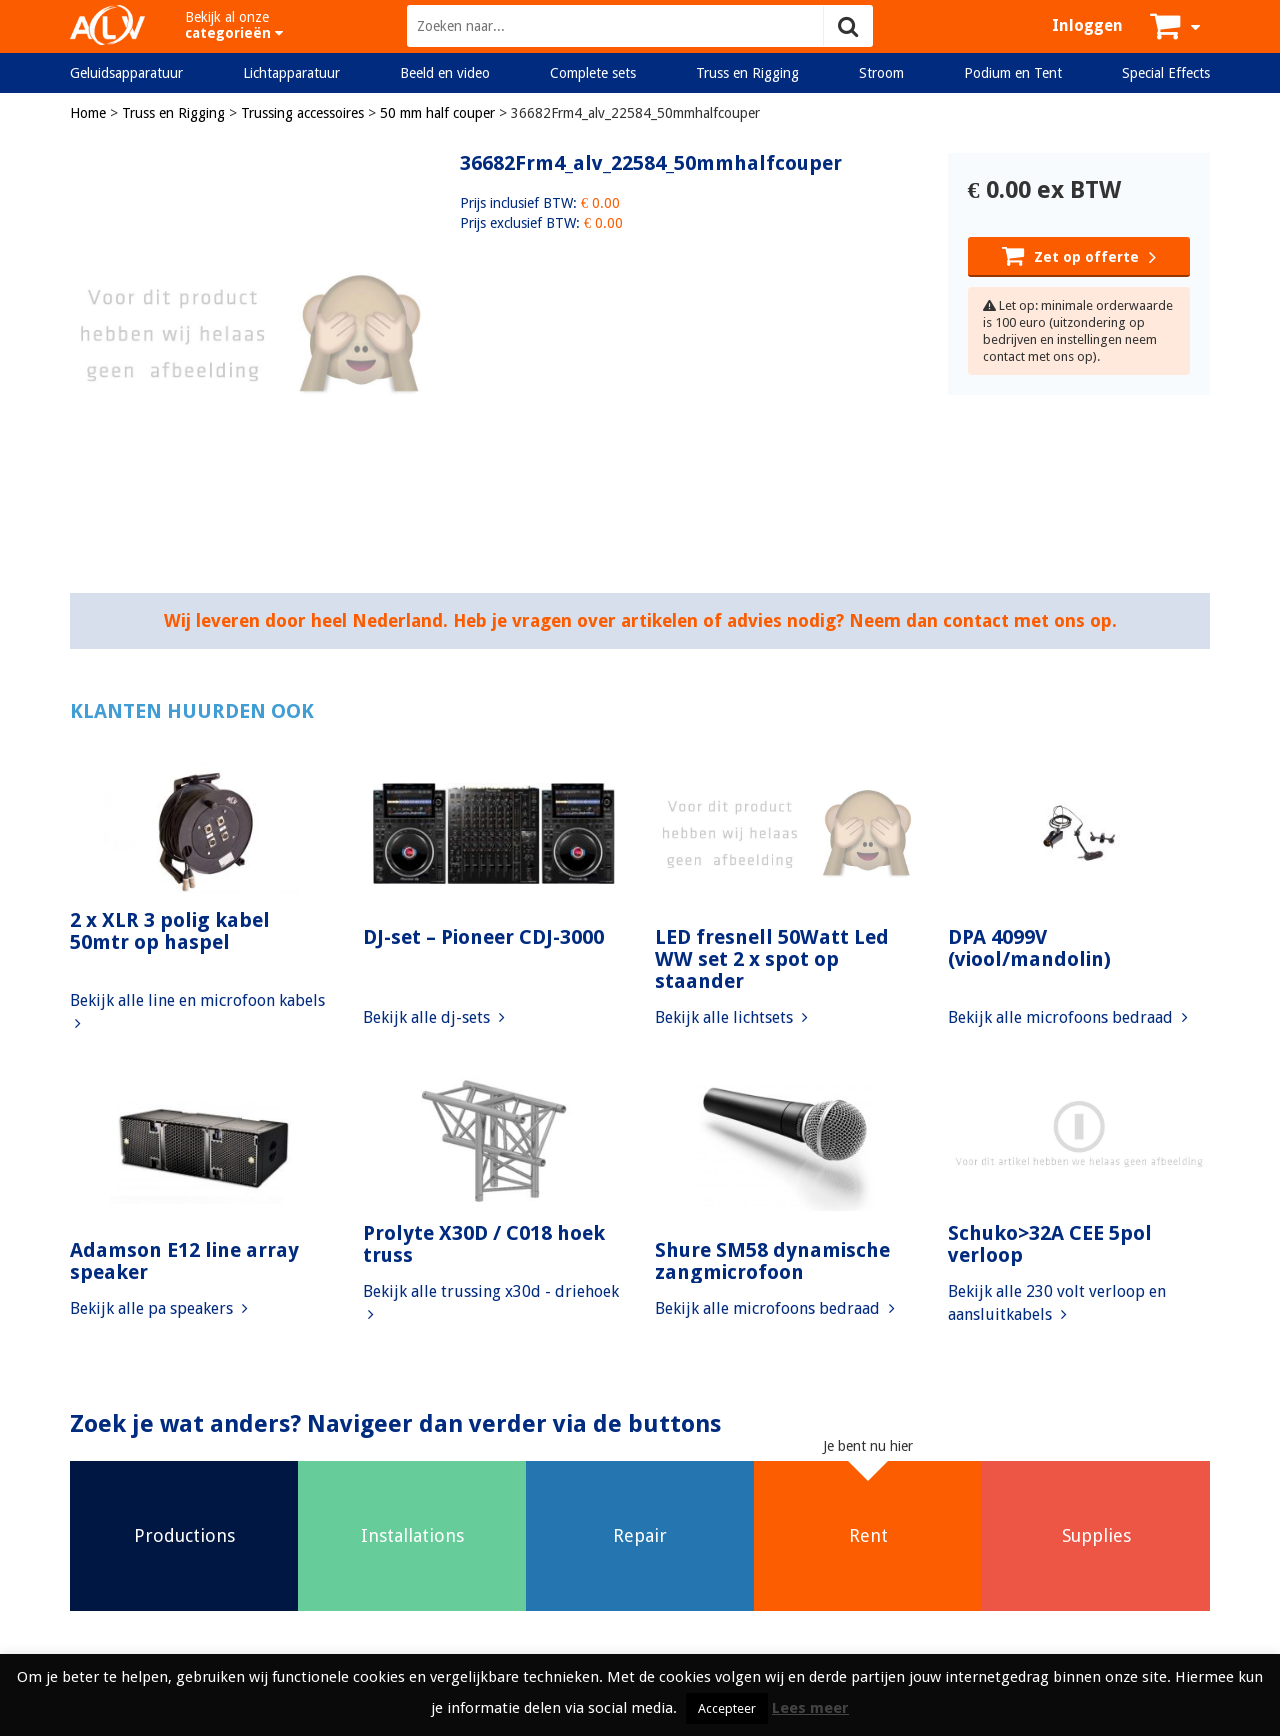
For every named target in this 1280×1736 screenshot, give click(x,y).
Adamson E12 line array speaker (184, 1261)
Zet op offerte (1079, 255)
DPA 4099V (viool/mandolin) (1029, 948)
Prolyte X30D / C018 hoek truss (484, 1244)
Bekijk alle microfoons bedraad (1068, 1017)
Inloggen (1087, 25)
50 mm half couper (437, 113)
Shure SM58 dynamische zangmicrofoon (772, 1261)
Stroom (881, 73)
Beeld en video (445, 73)
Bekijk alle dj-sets (434, 1017)
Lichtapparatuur (291, 73)
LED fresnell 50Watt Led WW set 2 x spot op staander (772, 959)
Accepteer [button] (727, 1708)
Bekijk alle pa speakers (159, 1308)
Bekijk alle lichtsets (731, 1017)
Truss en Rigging (747, 73)
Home (88, 113)
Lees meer (810, 1708)
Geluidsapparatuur (126, 73)
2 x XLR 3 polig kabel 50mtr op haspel (170, 931)
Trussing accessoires (302, 113)
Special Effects (1166, 73)
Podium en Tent (1013, 73)
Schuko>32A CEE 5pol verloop (1050, 1244)
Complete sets (593, 73)
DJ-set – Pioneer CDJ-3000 (483, 937)
